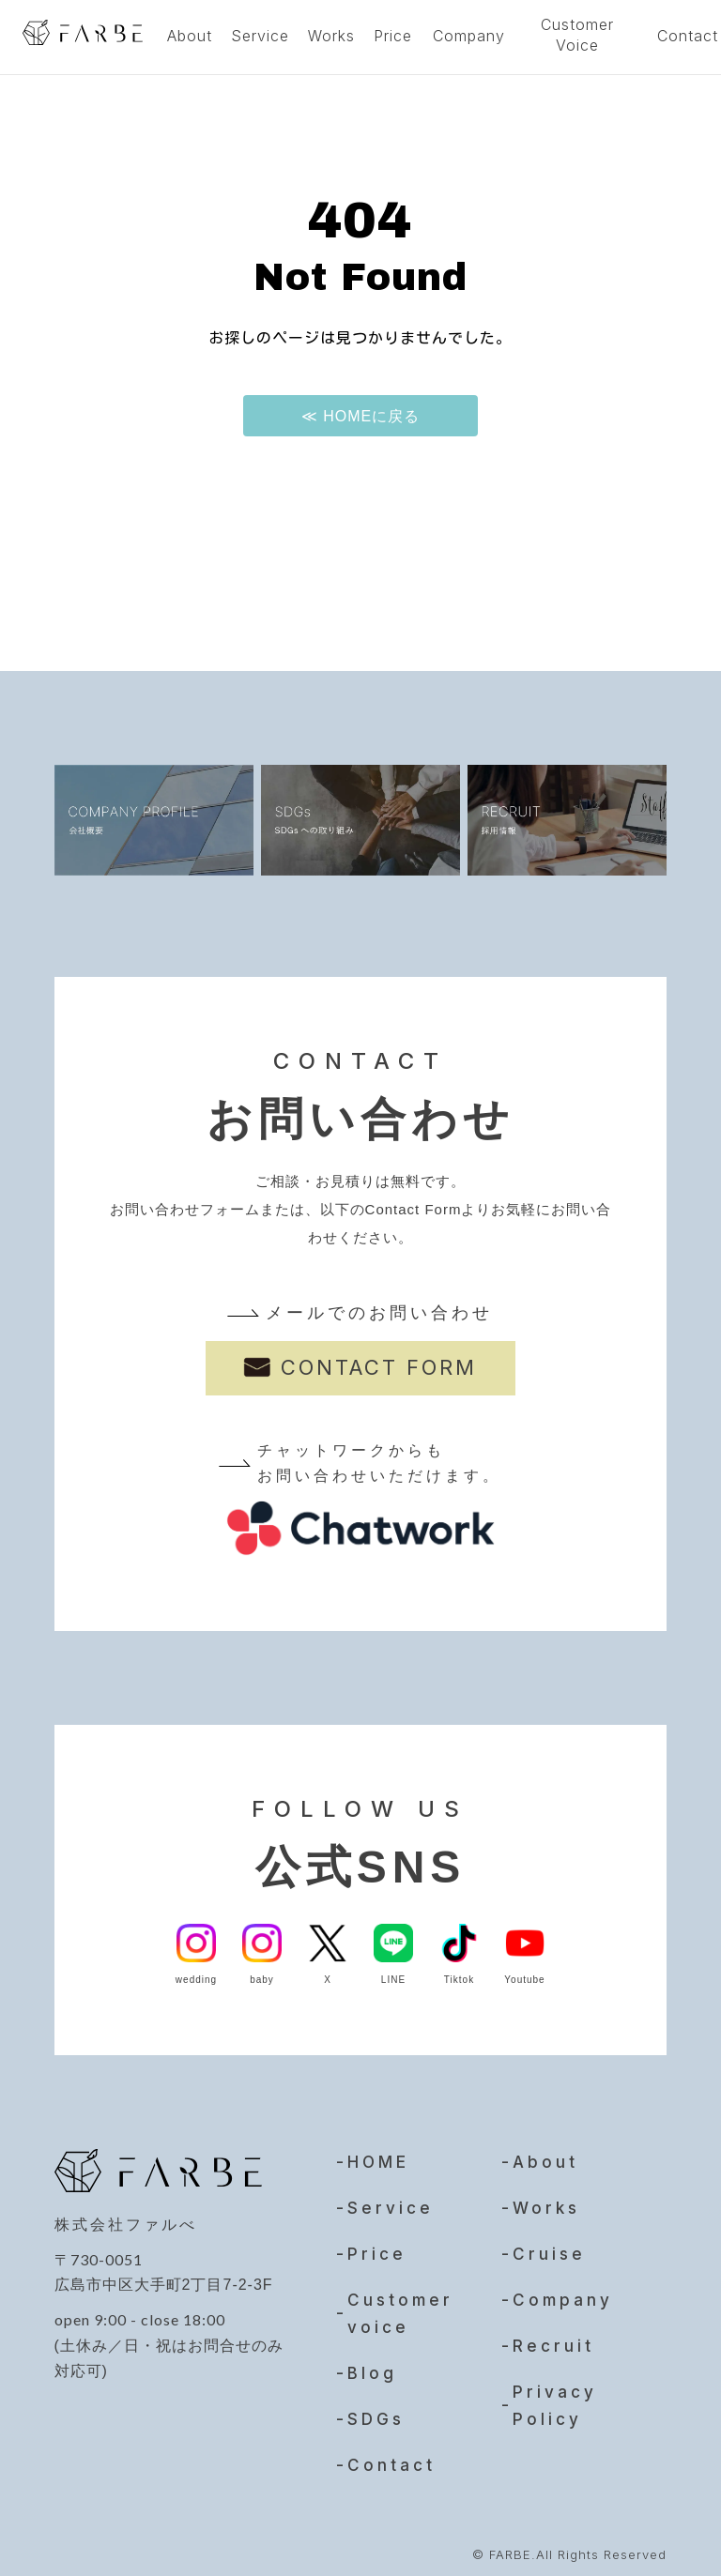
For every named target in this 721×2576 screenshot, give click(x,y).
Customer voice (400, 2305)
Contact (391, 2456)
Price (393, 35)
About (189, 35)
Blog (372, 2364)
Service (260, 35)
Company (469, 35)
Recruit (553, 2337)
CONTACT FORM (379, 1367)
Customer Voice (577, 34)
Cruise (549, 2245)
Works (331, 35)
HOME (378, 2153)
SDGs (376, 2410)
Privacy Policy (555, 2397)
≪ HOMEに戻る (360, 416)
